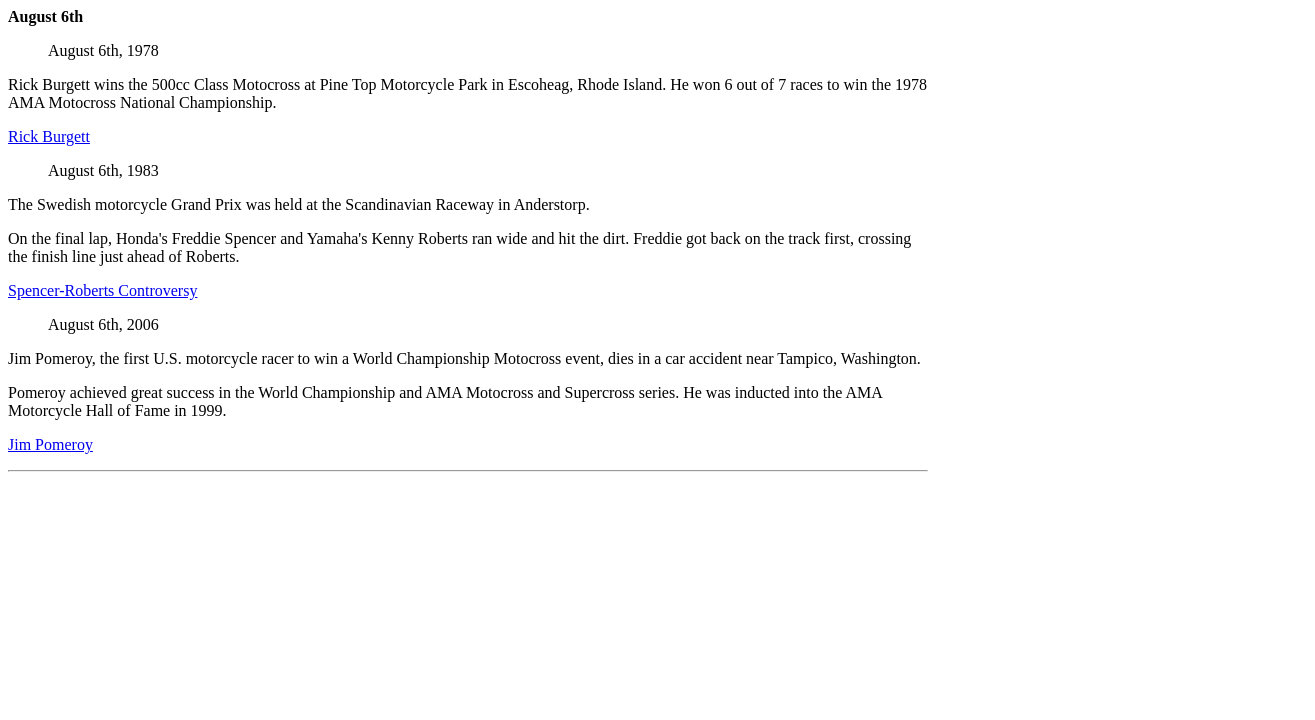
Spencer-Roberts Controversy (102, 290)
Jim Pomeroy (50, 444)
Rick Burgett (49, 136)
